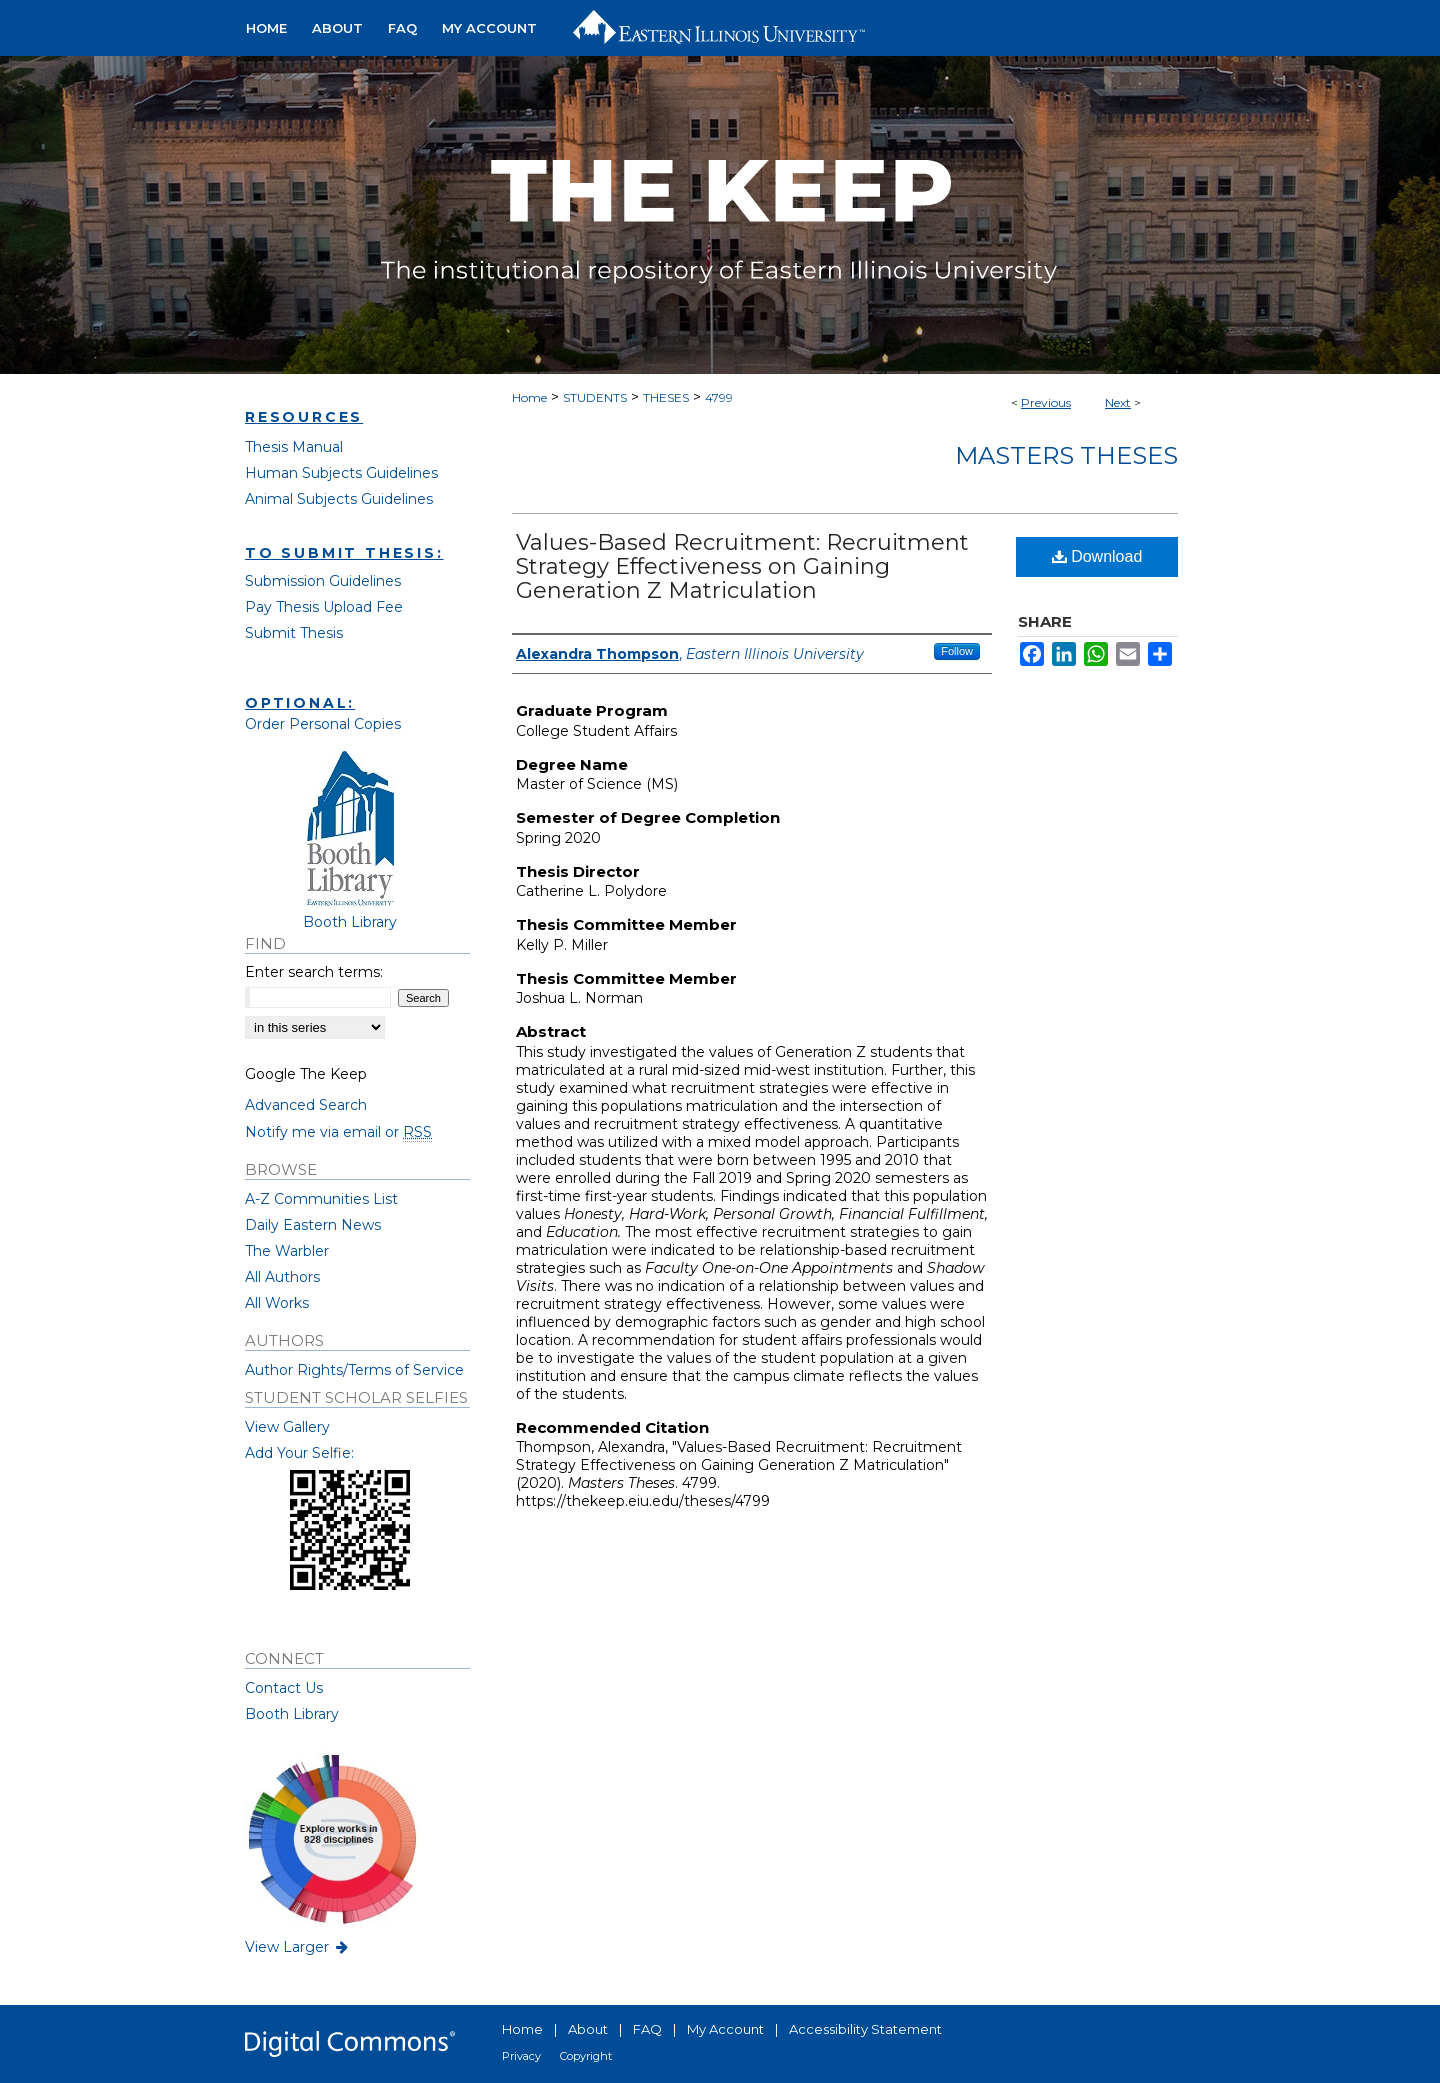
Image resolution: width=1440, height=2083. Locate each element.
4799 (719, 397)
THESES (666, 397)
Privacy (521, 2056)
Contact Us (284, 1688)
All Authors (282, 1277)
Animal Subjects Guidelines (339, 499)
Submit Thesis (294, 633)
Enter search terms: (314, 972)
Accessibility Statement (865, 2029)
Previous (1046, 402)
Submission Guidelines (323, 581)
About (588, 2029)
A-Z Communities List (321, 1199)
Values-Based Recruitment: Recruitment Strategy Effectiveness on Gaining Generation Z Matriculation (742, 566)
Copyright (586, 2056)
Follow (957, 651)
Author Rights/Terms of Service (354, 1370)
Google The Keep (306, 1074)
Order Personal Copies (323, 724)
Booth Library (292, 1714)
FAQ (647, 2029)
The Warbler (287, 1251)
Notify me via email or (338, 1132)
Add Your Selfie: (299, 1453)
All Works (277, 1303)
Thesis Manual (294, 447)
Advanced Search (306, 1105)
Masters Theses (1066, 455)
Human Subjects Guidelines (341, 473)
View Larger (298, 1947)
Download (1097, 556)
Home (529, 397)
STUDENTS (595, 397)
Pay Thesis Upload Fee (324, 607)
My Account (725, 2029)
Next (1118, 402)
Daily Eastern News (313, 1225)
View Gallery (287, 1427)
